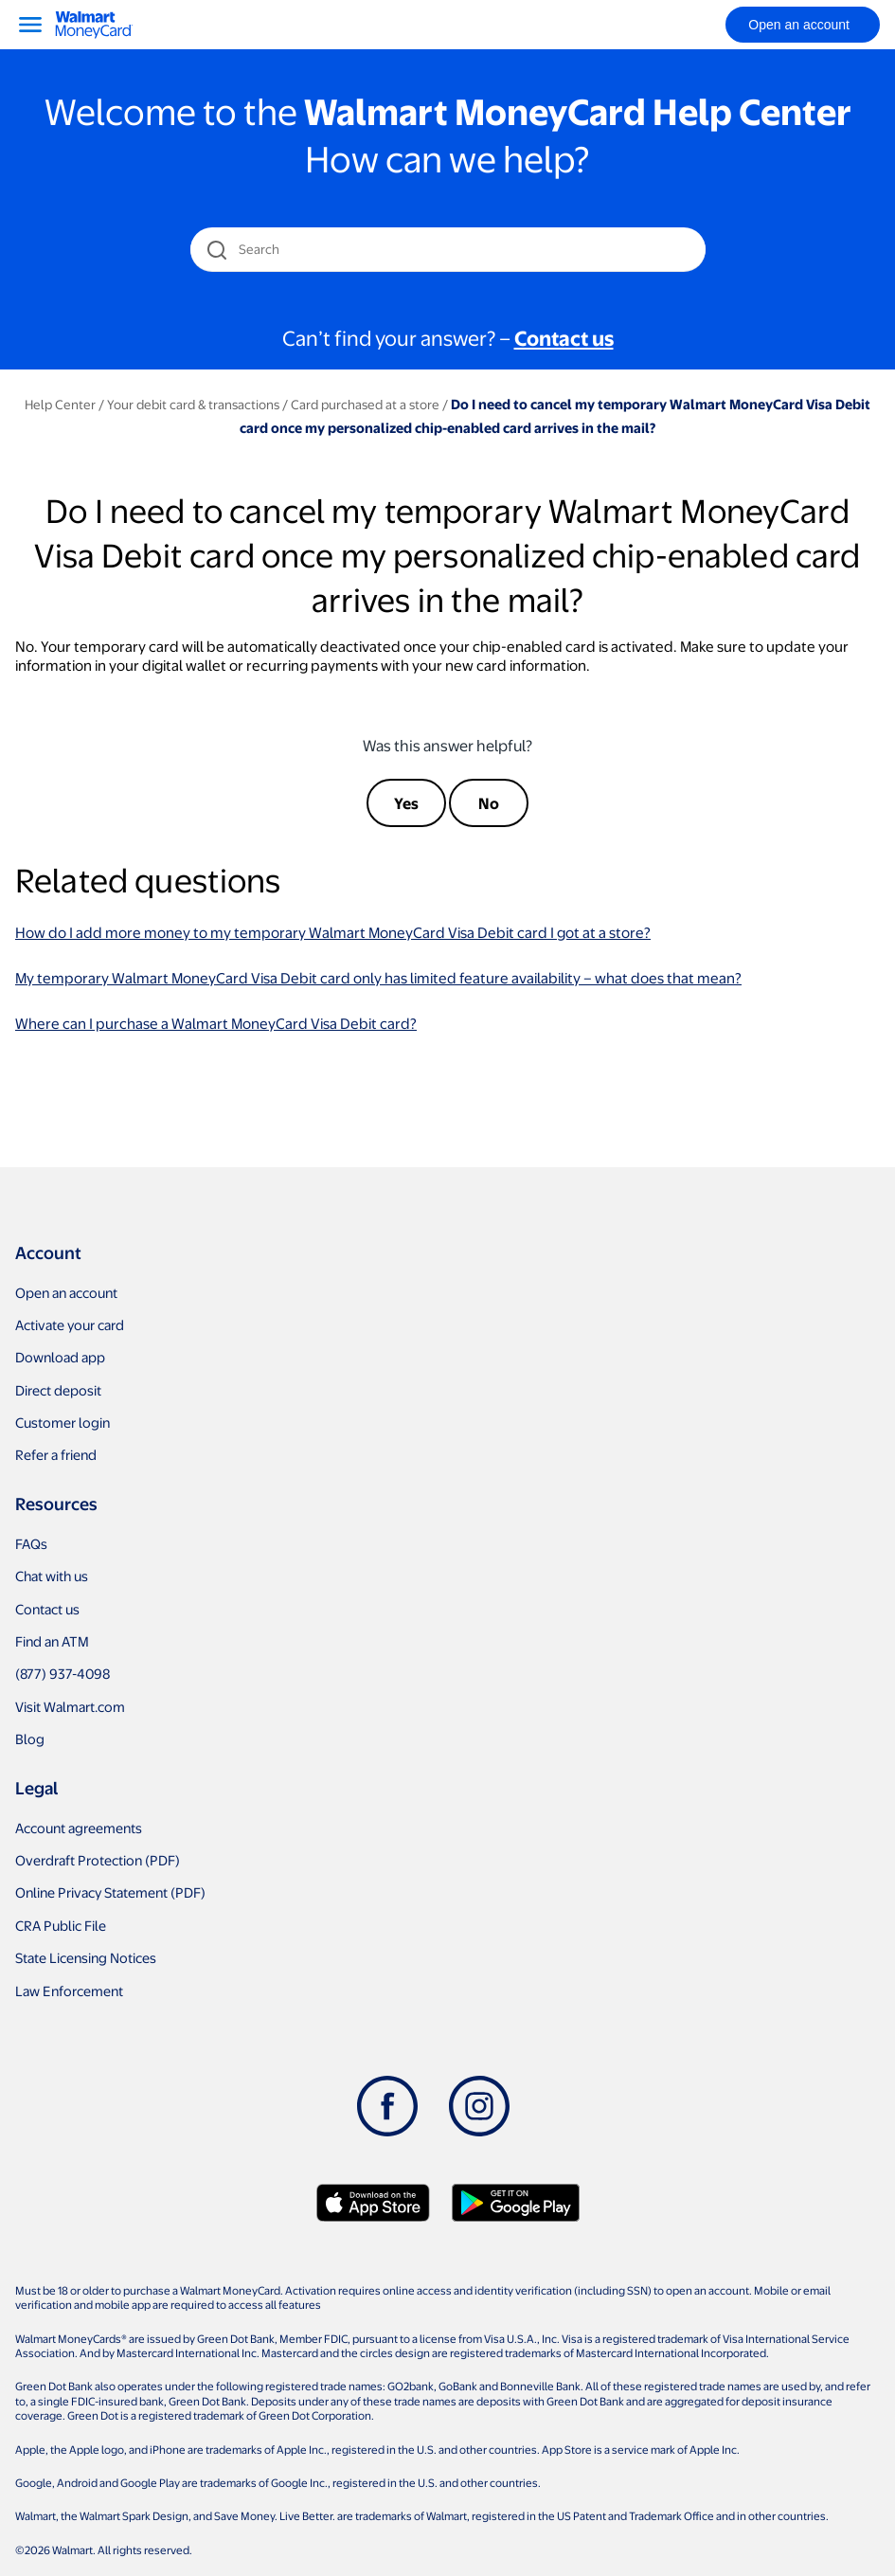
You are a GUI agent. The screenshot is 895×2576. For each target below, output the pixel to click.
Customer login (62, 1422)
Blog (30, 1738)
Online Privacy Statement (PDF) (110, 1891)
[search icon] (216, 250)
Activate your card (69, 1324)
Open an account (66, 1292)
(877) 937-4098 (62, 1673)
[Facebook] (387, 2106)
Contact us (47, 1608)
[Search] (449, 249)
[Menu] (30, 24)
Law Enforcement (69, 1990)
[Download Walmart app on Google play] (516, 2203)
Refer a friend (56, 1454)
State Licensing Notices (85, 1957)
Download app (60, 1356)
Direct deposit (58, 1389)
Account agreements (78, 1827)
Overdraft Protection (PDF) (97, 1859)
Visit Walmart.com (70, 1706)
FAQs (31, 1543)
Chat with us (51, 1575)
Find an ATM (52, 1640)
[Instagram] (479, 2106)
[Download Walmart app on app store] (373, 2203)
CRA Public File (60, 1925)
